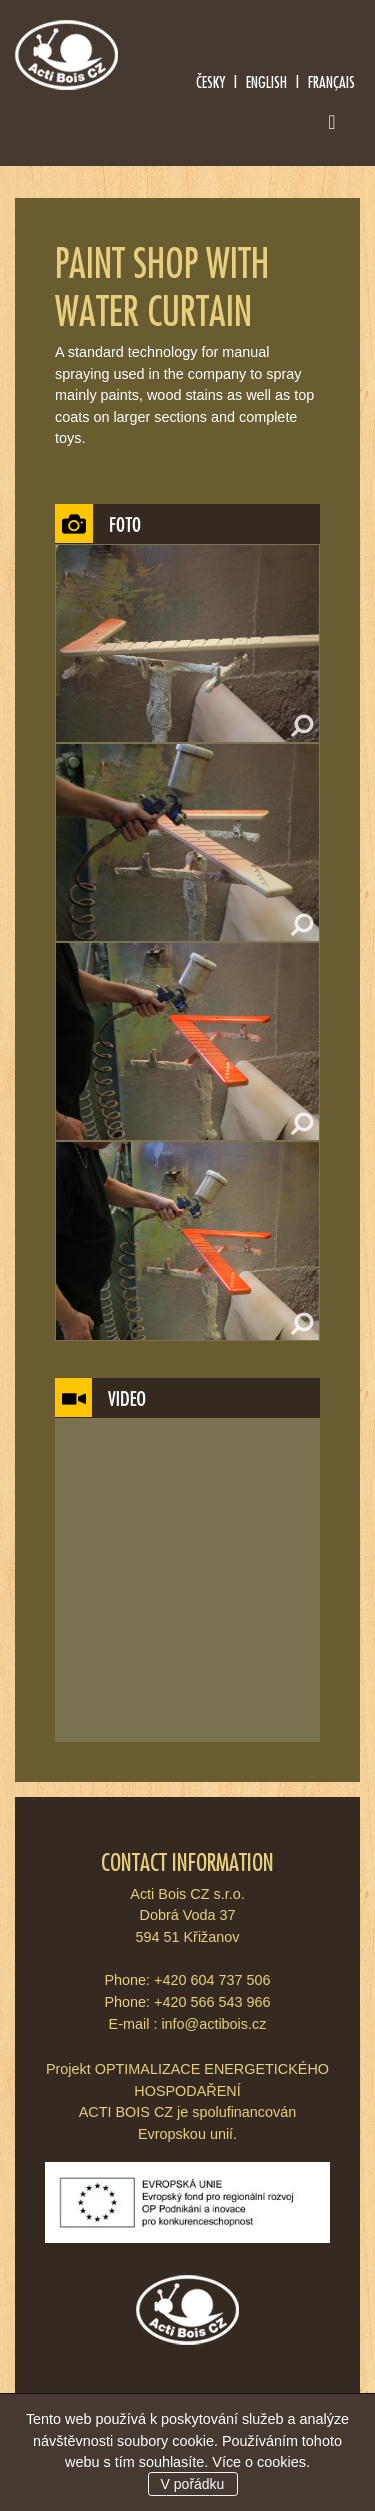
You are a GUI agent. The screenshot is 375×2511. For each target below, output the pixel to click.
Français (331, 81)
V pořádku (193, 2484)
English (266, 81)
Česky (210, 81)
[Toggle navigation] (332, 126)
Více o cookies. (261, 2462)
